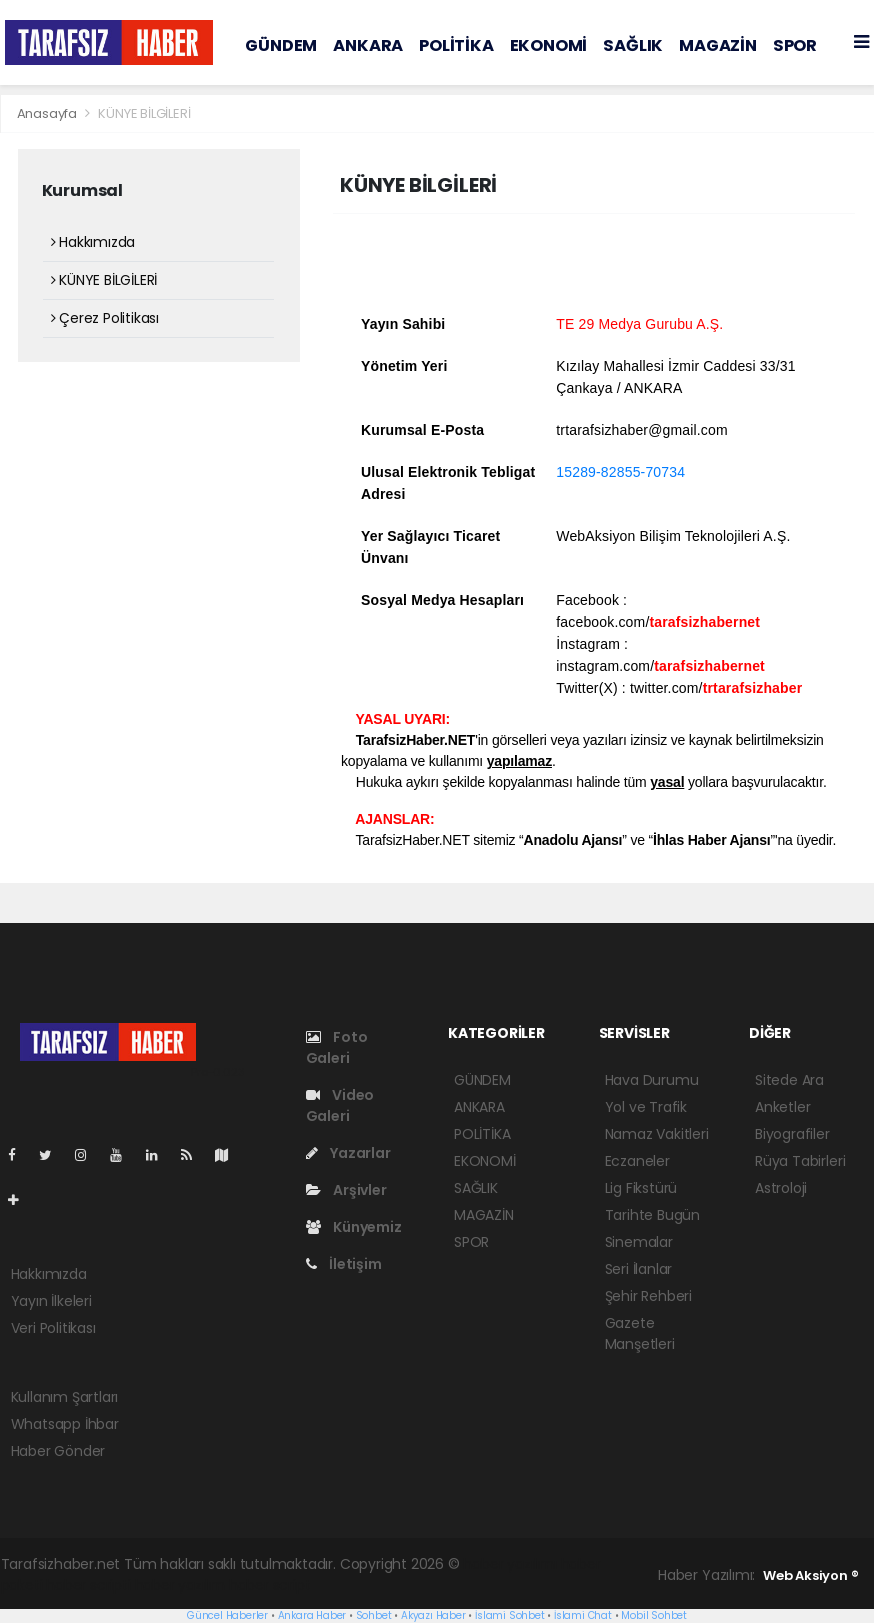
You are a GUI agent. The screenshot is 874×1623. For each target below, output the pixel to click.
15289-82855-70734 (620, 472)
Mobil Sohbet (654, 1615)
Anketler (782, 1107)
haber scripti (88, 1585)
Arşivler (346, 1190)
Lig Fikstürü (641, 1188)
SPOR (795, 45)
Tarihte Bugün (653, 1215)
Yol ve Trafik (646, 1107)
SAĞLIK (633, 45)
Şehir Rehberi (649, 1296)
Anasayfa (48, 113)
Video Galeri (340, 1105)
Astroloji (781, 1188)
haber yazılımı (509, 1564)
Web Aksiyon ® (811, 1575)
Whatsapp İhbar (65, 1424)
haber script (270, 1585)
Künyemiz (354, 1227)
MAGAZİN (718, 45)
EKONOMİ (549, 45)
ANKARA (368, 45)
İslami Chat (583, 1615)
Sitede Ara (789, 1080)
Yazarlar (348, 1153)
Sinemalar (639, 1242)
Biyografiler (792, 1134)
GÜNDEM (281, 45)
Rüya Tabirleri (800, 1161)
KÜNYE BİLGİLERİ (144, 113)
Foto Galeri (337, 1047)
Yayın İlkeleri (51, 1301)
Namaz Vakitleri (657, 1134)
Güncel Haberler (227, 1615)
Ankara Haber (312, 1615)
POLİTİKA (456, 45)
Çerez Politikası (105, 318)
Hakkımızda (93, 242)
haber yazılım (180, 1585)
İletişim (344, 1264)
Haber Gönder (58, 1451)
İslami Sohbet (510, 1615)
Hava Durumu (652, 1080)
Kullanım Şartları (65, 1397)
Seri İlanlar (639, 1269)
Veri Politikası (53, 1328)
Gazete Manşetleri (640, 1333)
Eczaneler (637, 1161)
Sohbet (374, 1615)
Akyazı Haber (433, 1615)
